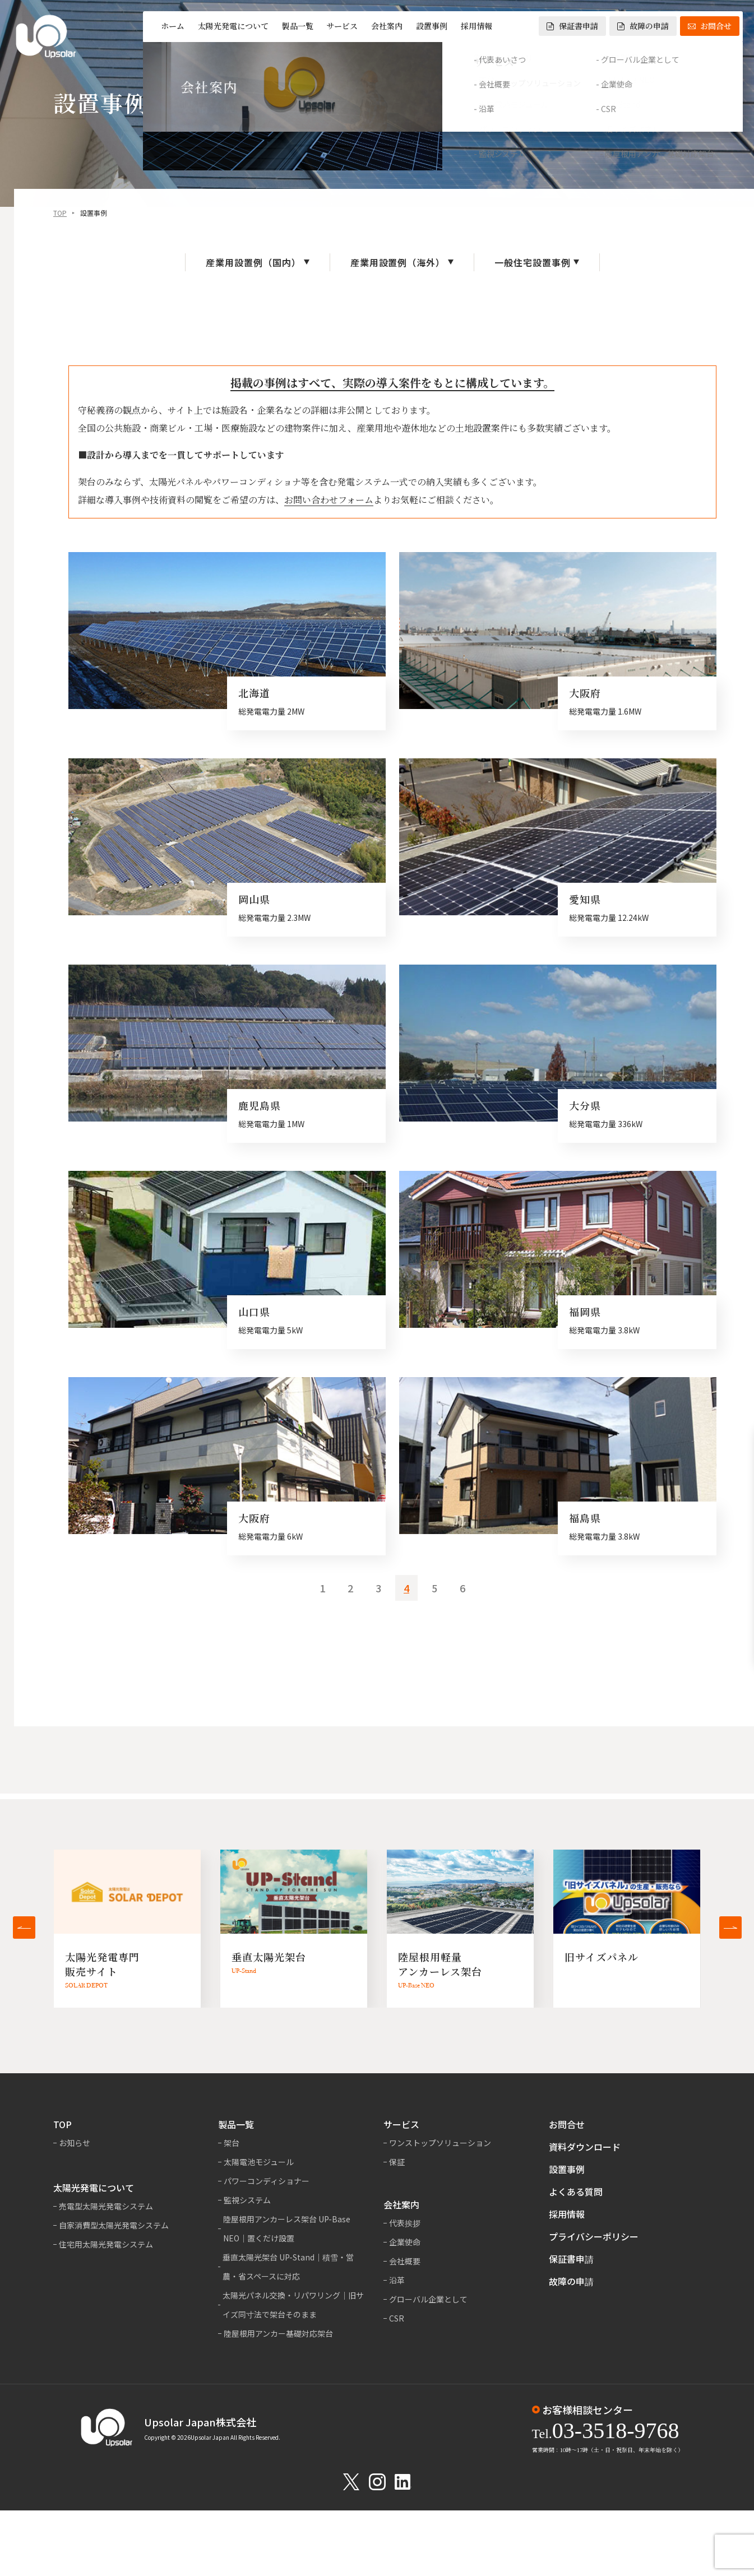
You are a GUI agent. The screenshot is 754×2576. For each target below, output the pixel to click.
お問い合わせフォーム (328, 501)
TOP (60, 214)
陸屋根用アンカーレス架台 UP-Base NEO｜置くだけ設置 (286, 2228)
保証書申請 (572, 25)
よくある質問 (576, 2191)
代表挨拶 (404, 2222)
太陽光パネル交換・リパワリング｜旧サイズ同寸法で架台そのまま (293, 2305)
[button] (24, 1927)
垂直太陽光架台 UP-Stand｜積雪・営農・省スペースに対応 (288, 2266)
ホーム (172, 25)
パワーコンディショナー (266, 2180)
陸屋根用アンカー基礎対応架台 (278, 2333)
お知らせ (74, 2142)
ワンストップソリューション (440, 2142)
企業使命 (404, 2242)
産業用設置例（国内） (253, 264)
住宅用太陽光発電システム (106, 2244)
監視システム (247, 2200)
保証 (397, 2161)
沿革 (397, 2280)
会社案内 (387, 25)
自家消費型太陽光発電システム (114, 2225)
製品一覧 (297, 25)
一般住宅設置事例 (532, 264)
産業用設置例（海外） (398, 264)
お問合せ (710, 25)
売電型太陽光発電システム (106, 2206)
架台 (231, 2142)
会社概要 (404, 2261)
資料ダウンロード (585, 2146)
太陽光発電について (233, 25)
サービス (342, 25)
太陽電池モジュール (259, 2161)
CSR (396, 2318)
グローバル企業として (428, 2299)
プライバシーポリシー (594, 2236)
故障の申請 (643, 25)
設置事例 (431, 25)
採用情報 (476, 25)
